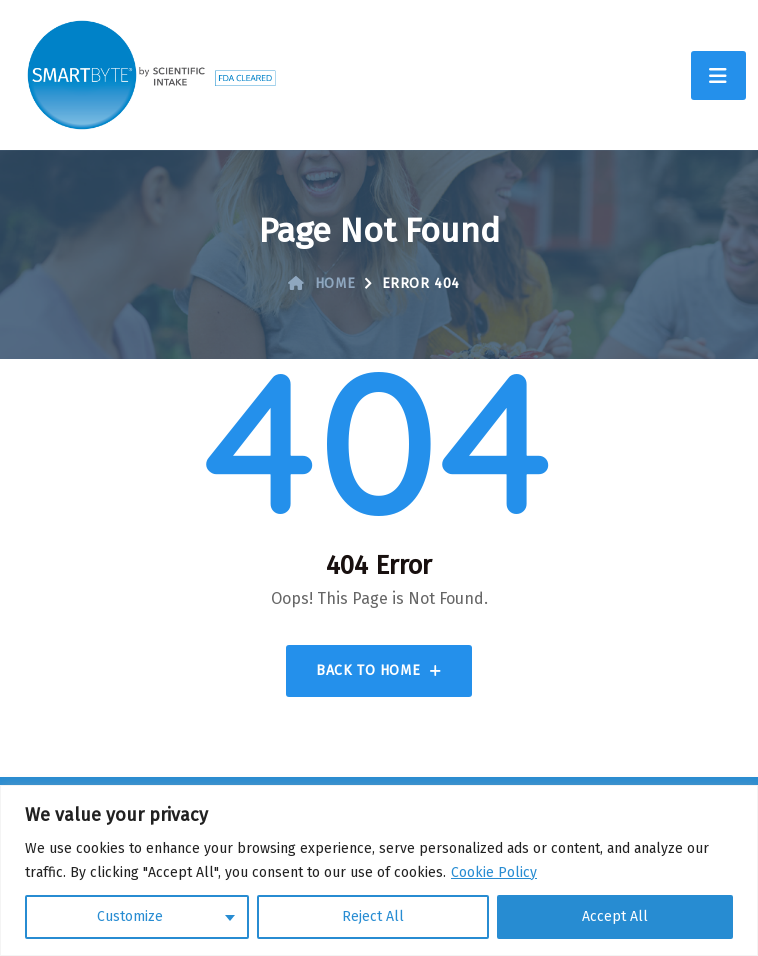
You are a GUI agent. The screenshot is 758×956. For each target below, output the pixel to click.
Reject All (373, 916)
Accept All (615, 916)
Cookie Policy (494, 872)
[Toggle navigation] (718, 75)
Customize (130, 916)
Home (321, 283)
